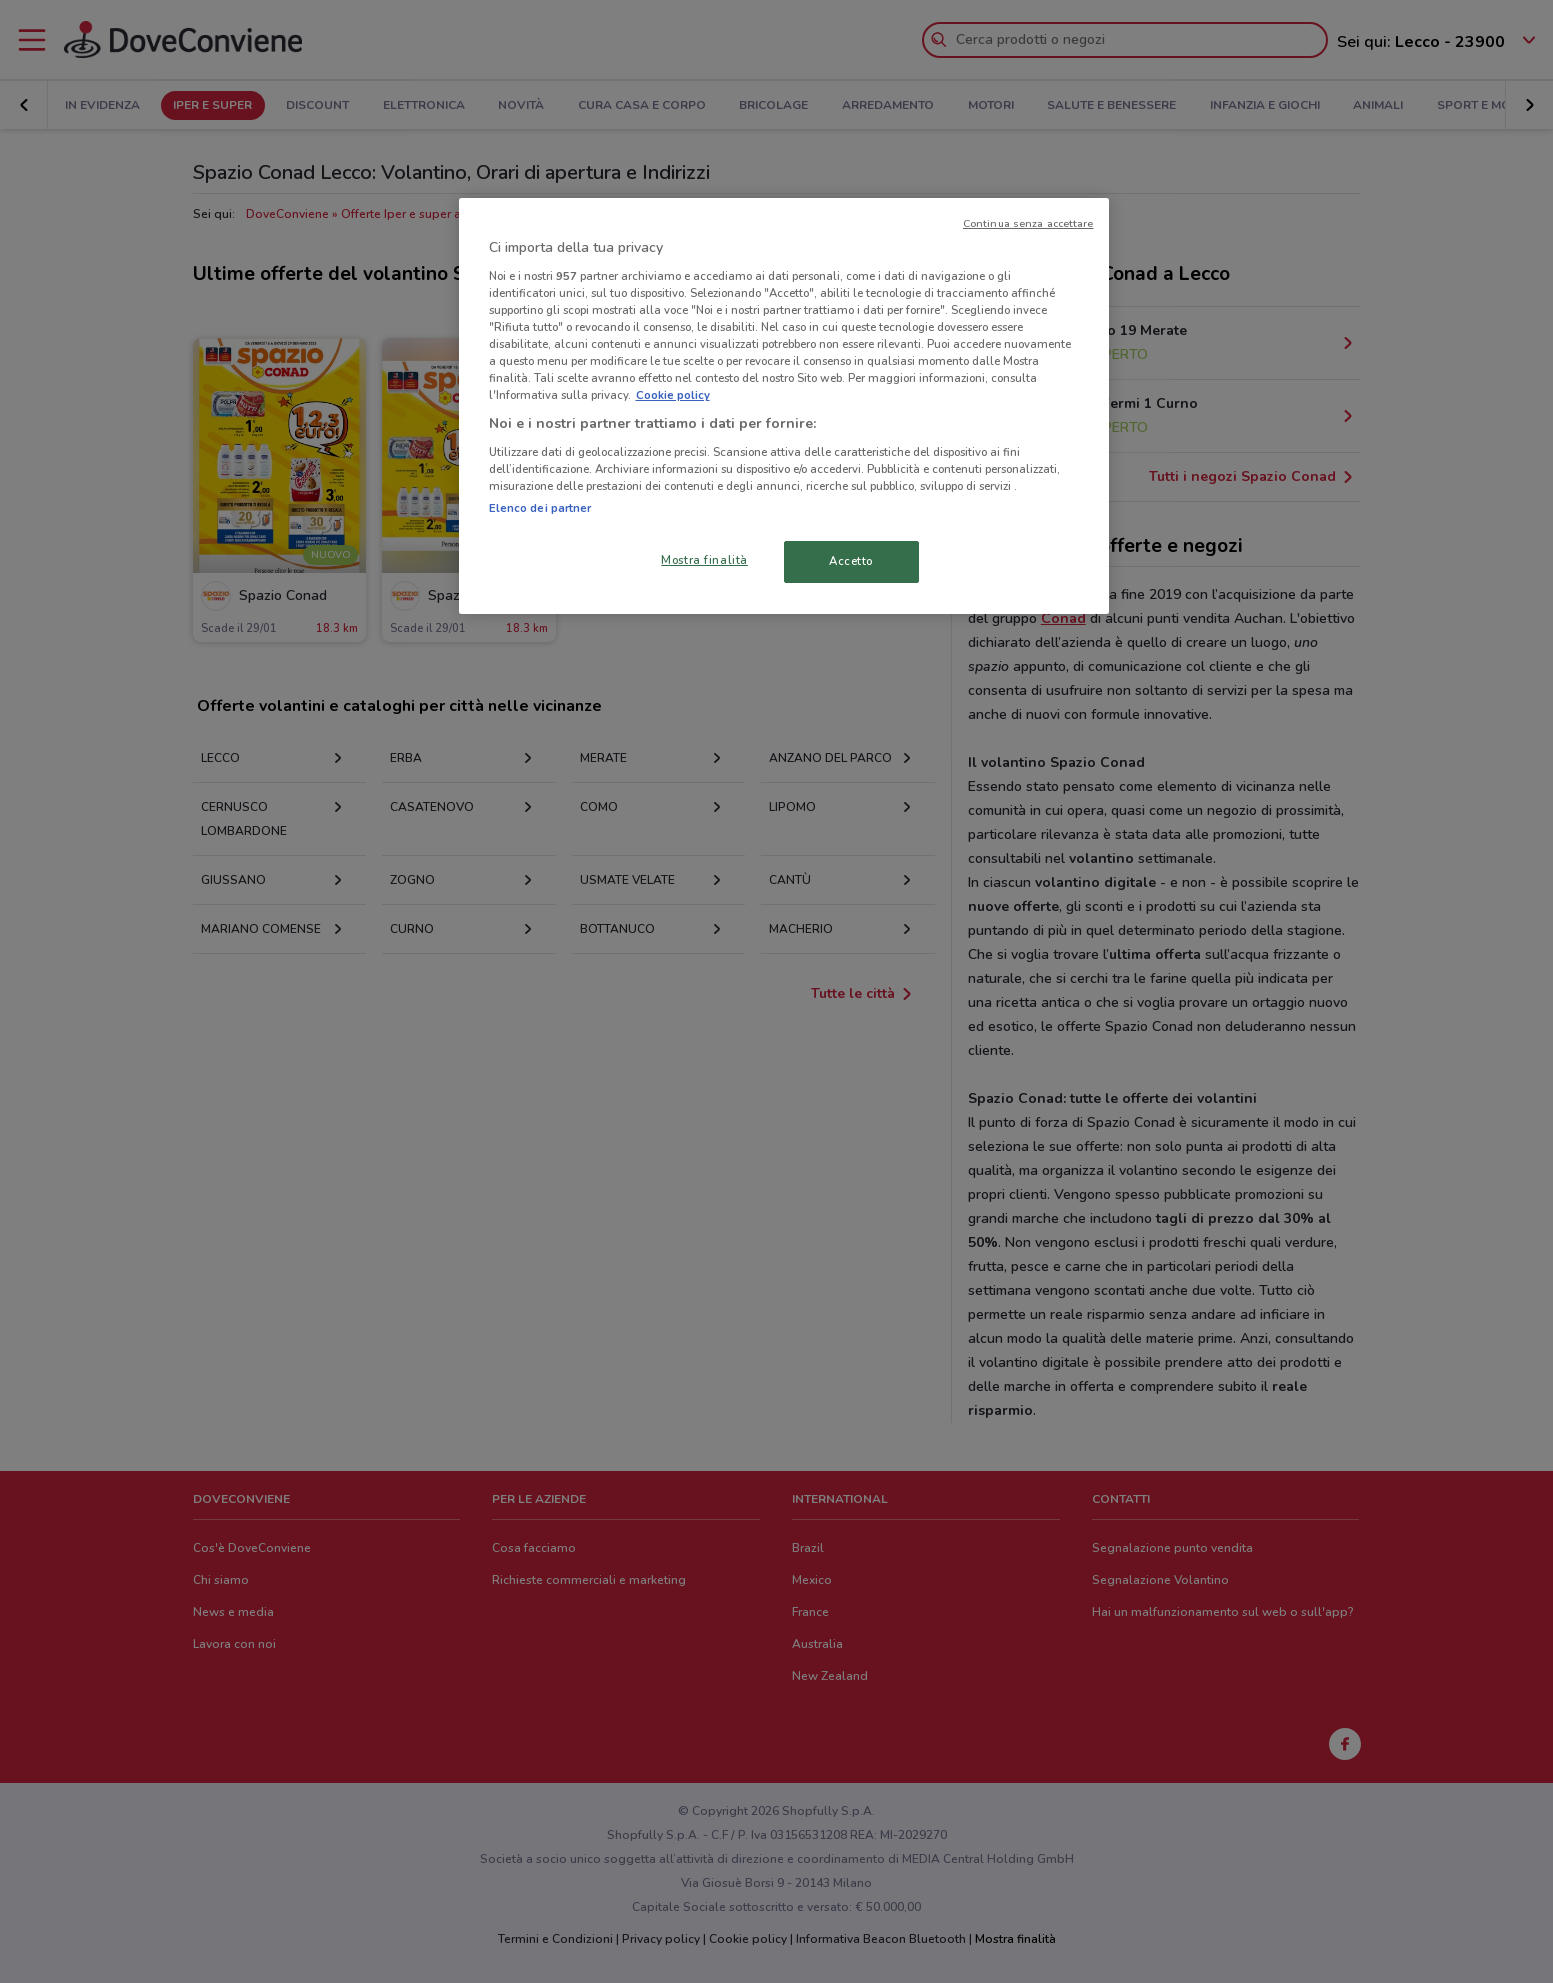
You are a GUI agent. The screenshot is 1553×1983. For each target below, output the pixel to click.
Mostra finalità (704, 560)
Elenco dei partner (540, 508)
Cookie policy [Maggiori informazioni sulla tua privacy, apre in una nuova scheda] (673, 395)
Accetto (851, 561)
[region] (784, 406)
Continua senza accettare (1028, 223)
